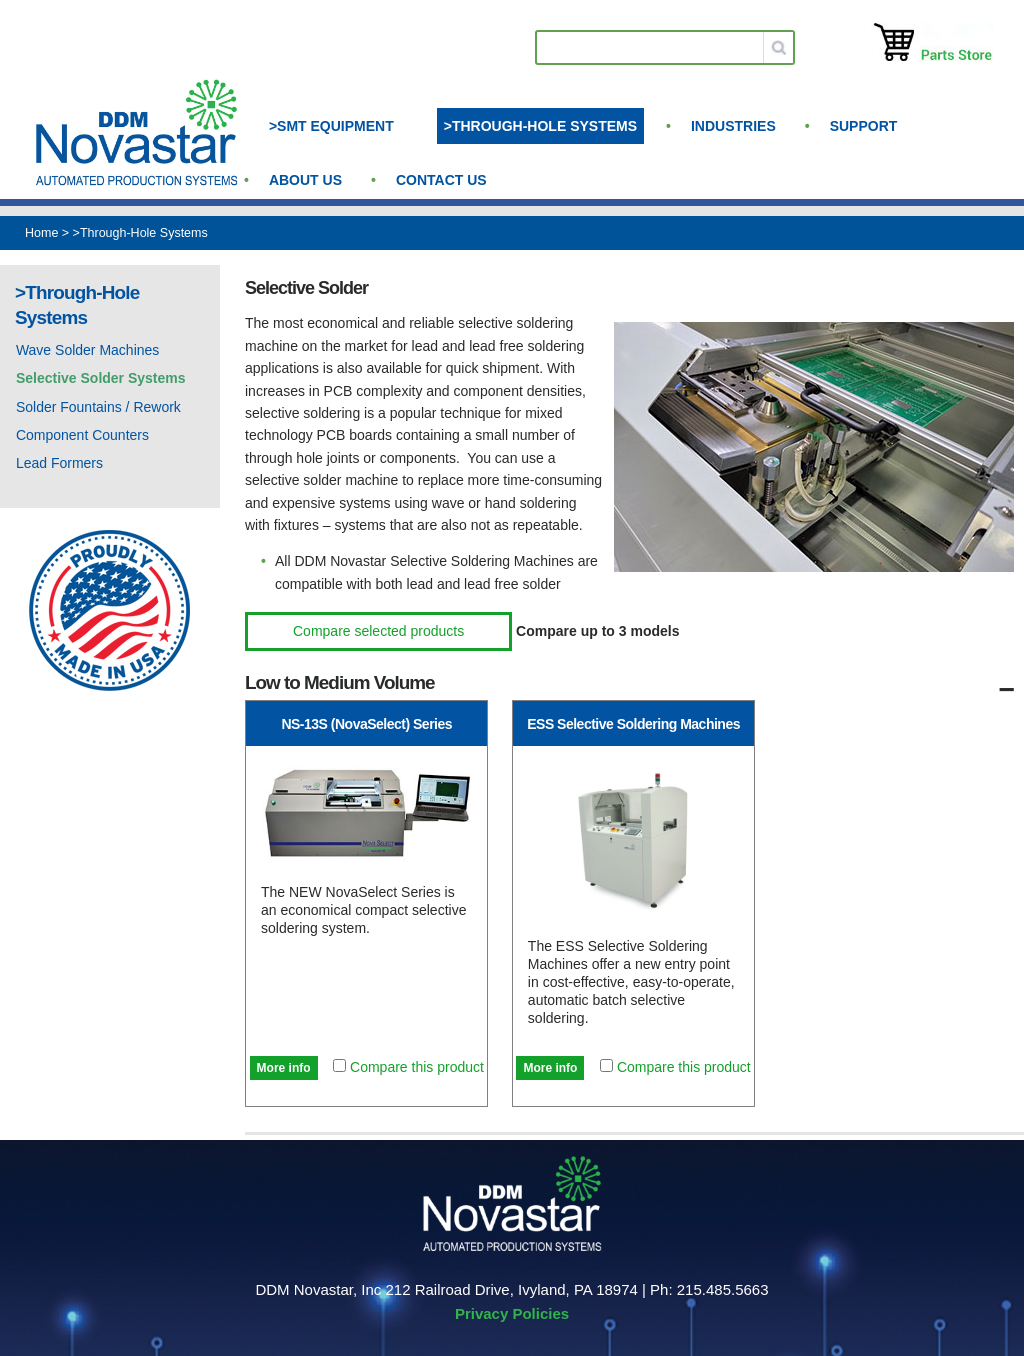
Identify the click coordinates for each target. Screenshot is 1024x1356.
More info (284, 1068)
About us (305, 180)
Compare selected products (378, 631)
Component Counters (82, 435)
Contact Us (441, 180)
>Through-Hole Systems (540, 126)
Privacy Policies (512, 1313)
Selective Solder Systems (101, 378)
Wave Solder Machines (87, 350)
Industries (733, 126)
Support (864, 126)
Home (41, 233)
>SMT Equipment (331, 126)
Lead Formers (59, 463)
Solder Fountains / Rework (98, 407)
